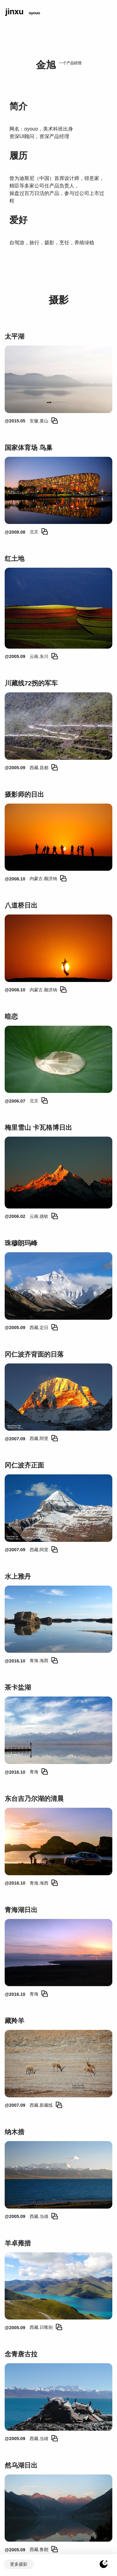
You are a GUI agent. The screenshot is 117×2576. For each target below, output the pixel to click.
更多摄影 (18, 2564)
